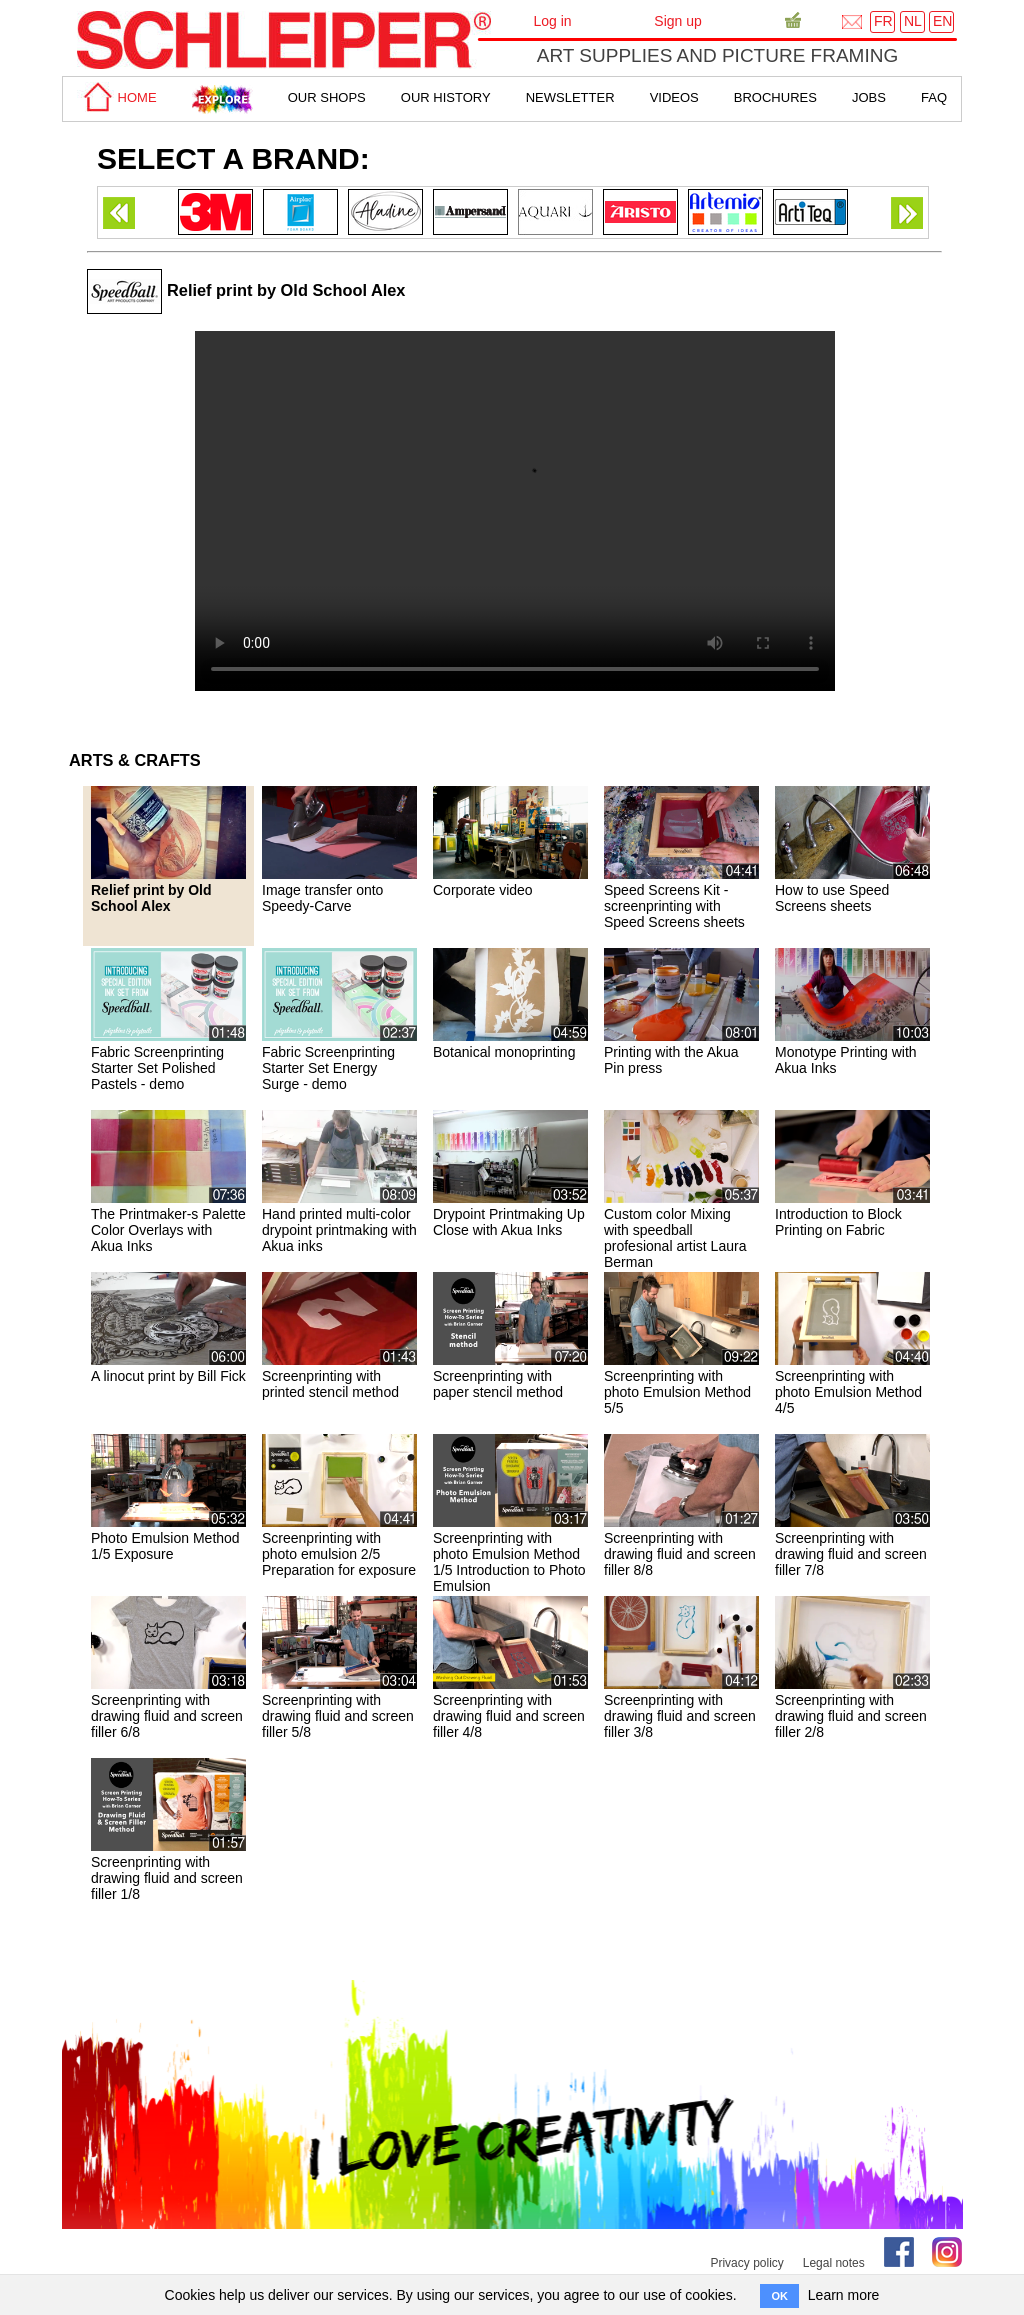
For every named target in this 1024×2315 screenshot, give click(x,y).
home (117, 97)
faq (934, 97)
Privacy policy (746, 2263)
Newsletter (570, 97)
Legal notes (834, 2263)
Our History (446, 97)
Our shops (327, 97)
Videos (674, 97)
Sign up (677, 21)
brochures (775, 97)
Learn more (844, 2295)
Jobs (869, 97)
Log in (552, 21)
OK (779, 2296)
